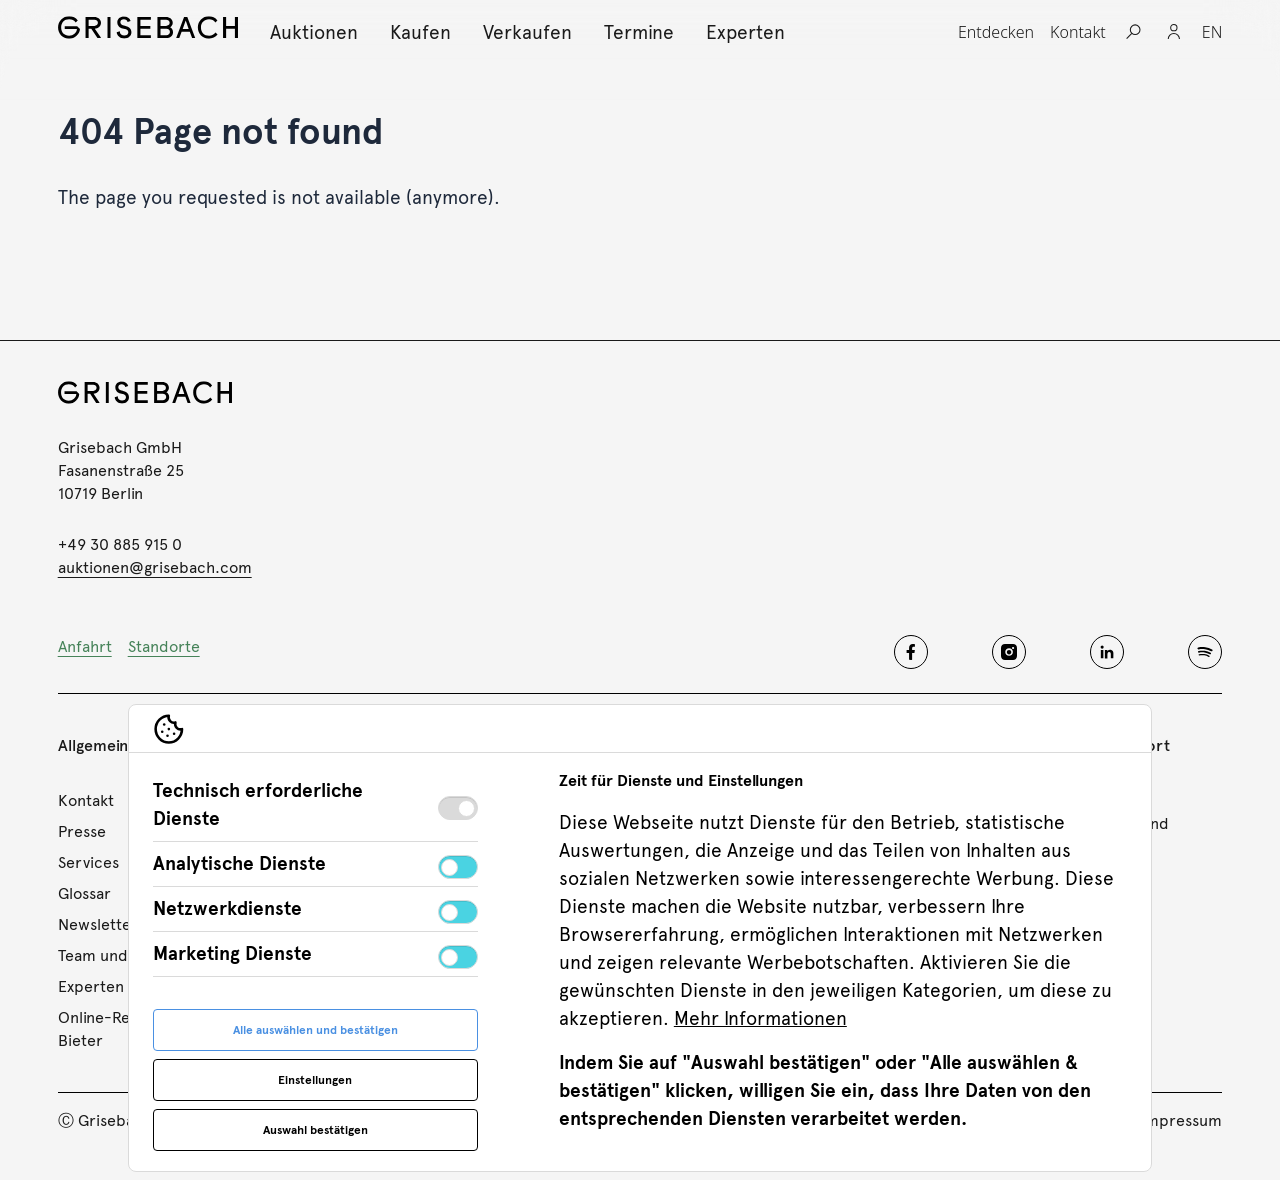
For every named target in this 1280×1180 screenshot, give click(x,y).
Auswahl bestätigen (315, 1130)
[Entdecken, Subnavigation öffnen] (996, 32)
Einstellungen (315, 1080)
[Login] (1174, 32)
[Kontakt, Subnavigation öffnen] (1078, 32)
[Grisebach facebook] (911, 652)
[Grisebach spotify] (1205, 652)
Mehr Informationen (760, 1018)
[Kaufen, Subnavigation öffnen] (420, 32)
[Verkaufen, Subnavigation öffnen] (527, 32)
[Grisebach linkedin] (1107, 652)
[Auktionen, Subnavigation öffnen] (314, 32)
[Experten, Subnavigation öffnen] (745, 32)
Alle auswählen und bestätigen (315, 1030)
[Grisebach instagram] (1009, 652)
